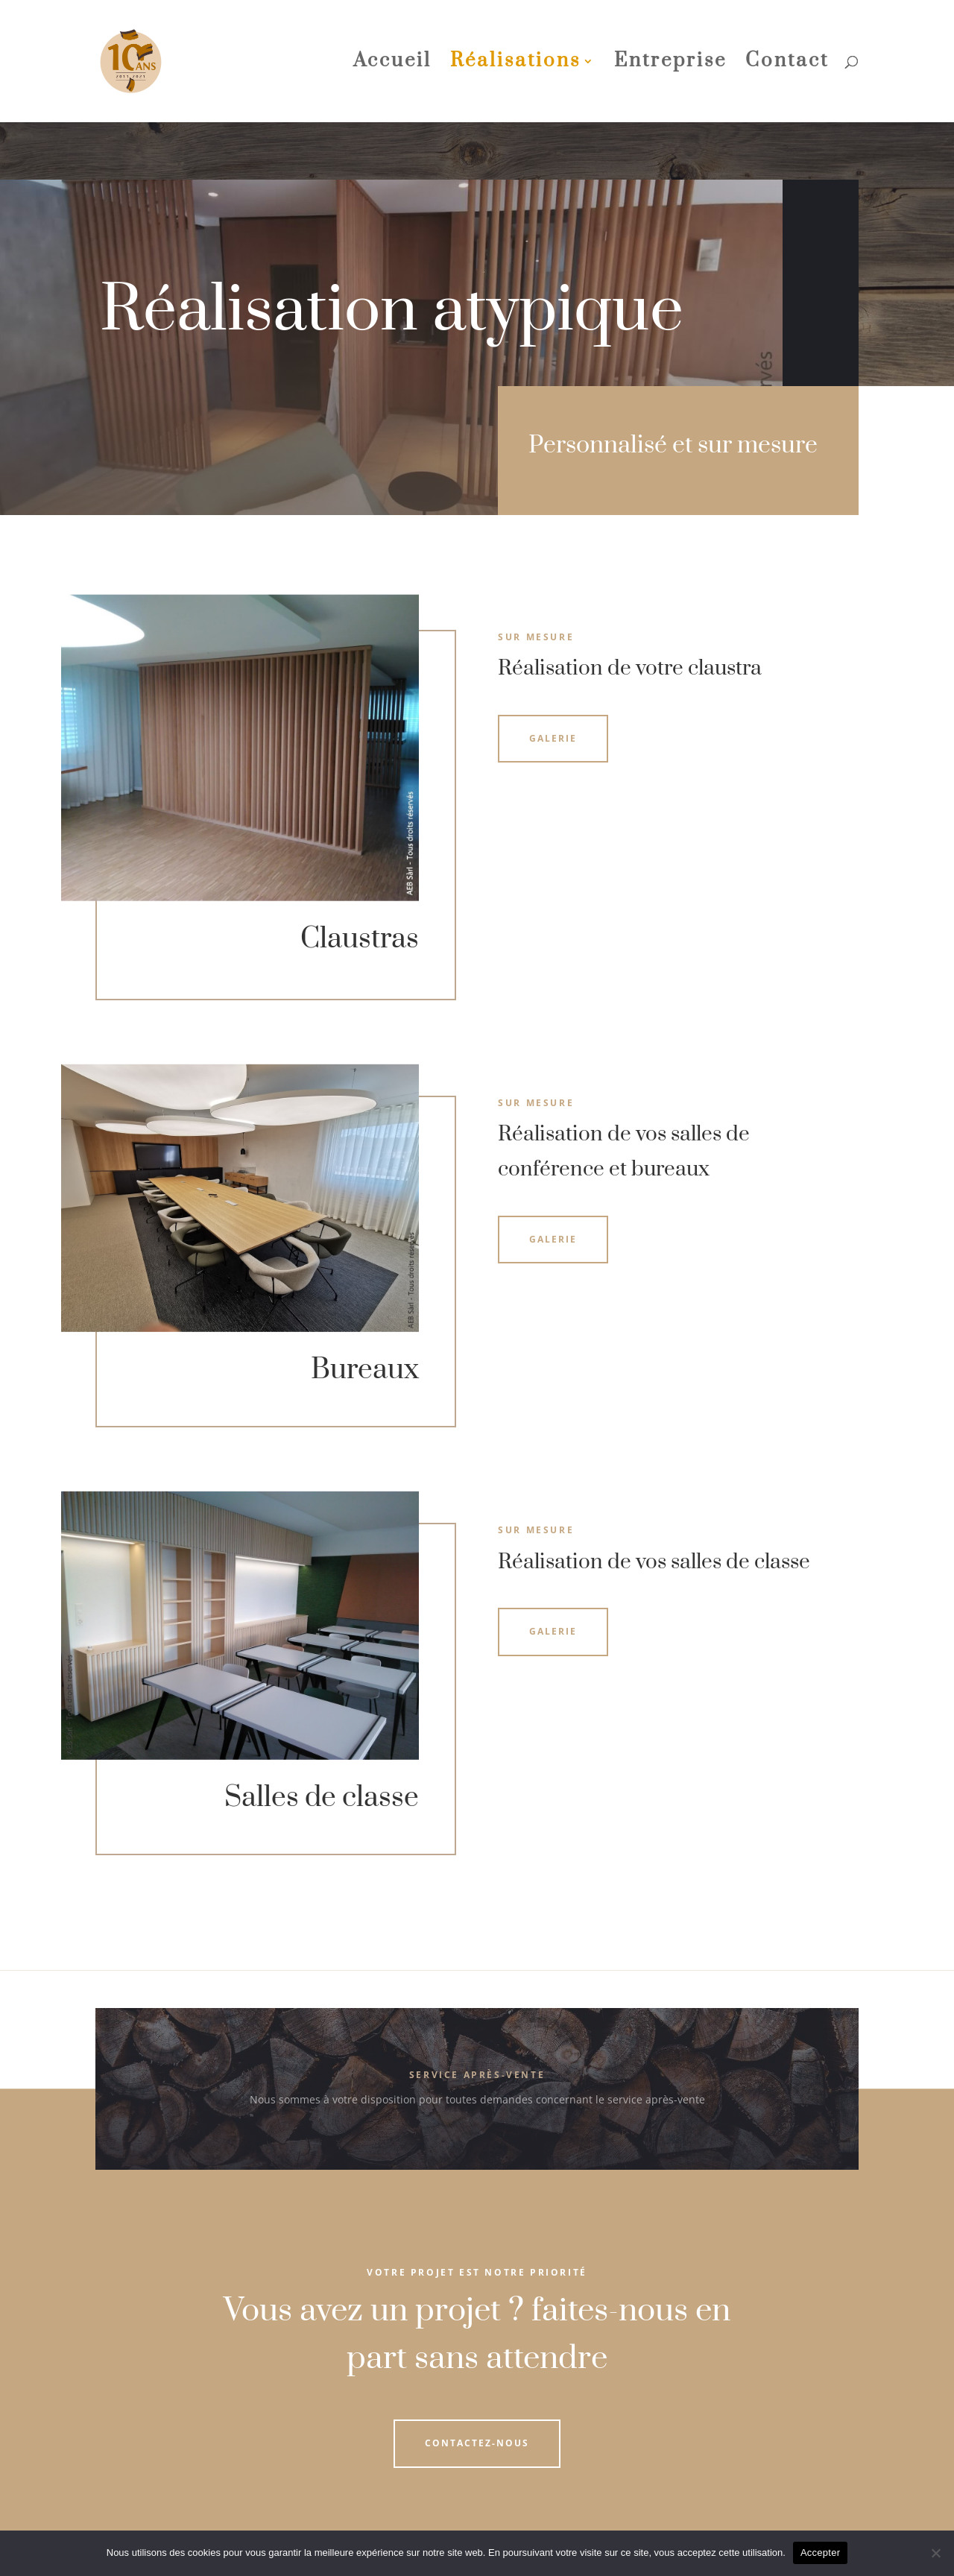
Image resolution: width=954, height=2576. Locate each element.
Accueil (392, 64)
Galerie (553, 738)
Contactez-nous (477, 2443)
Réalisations (515, 64)
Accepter (820, 2552)
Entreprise (670, 64)
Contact (787, 64)
